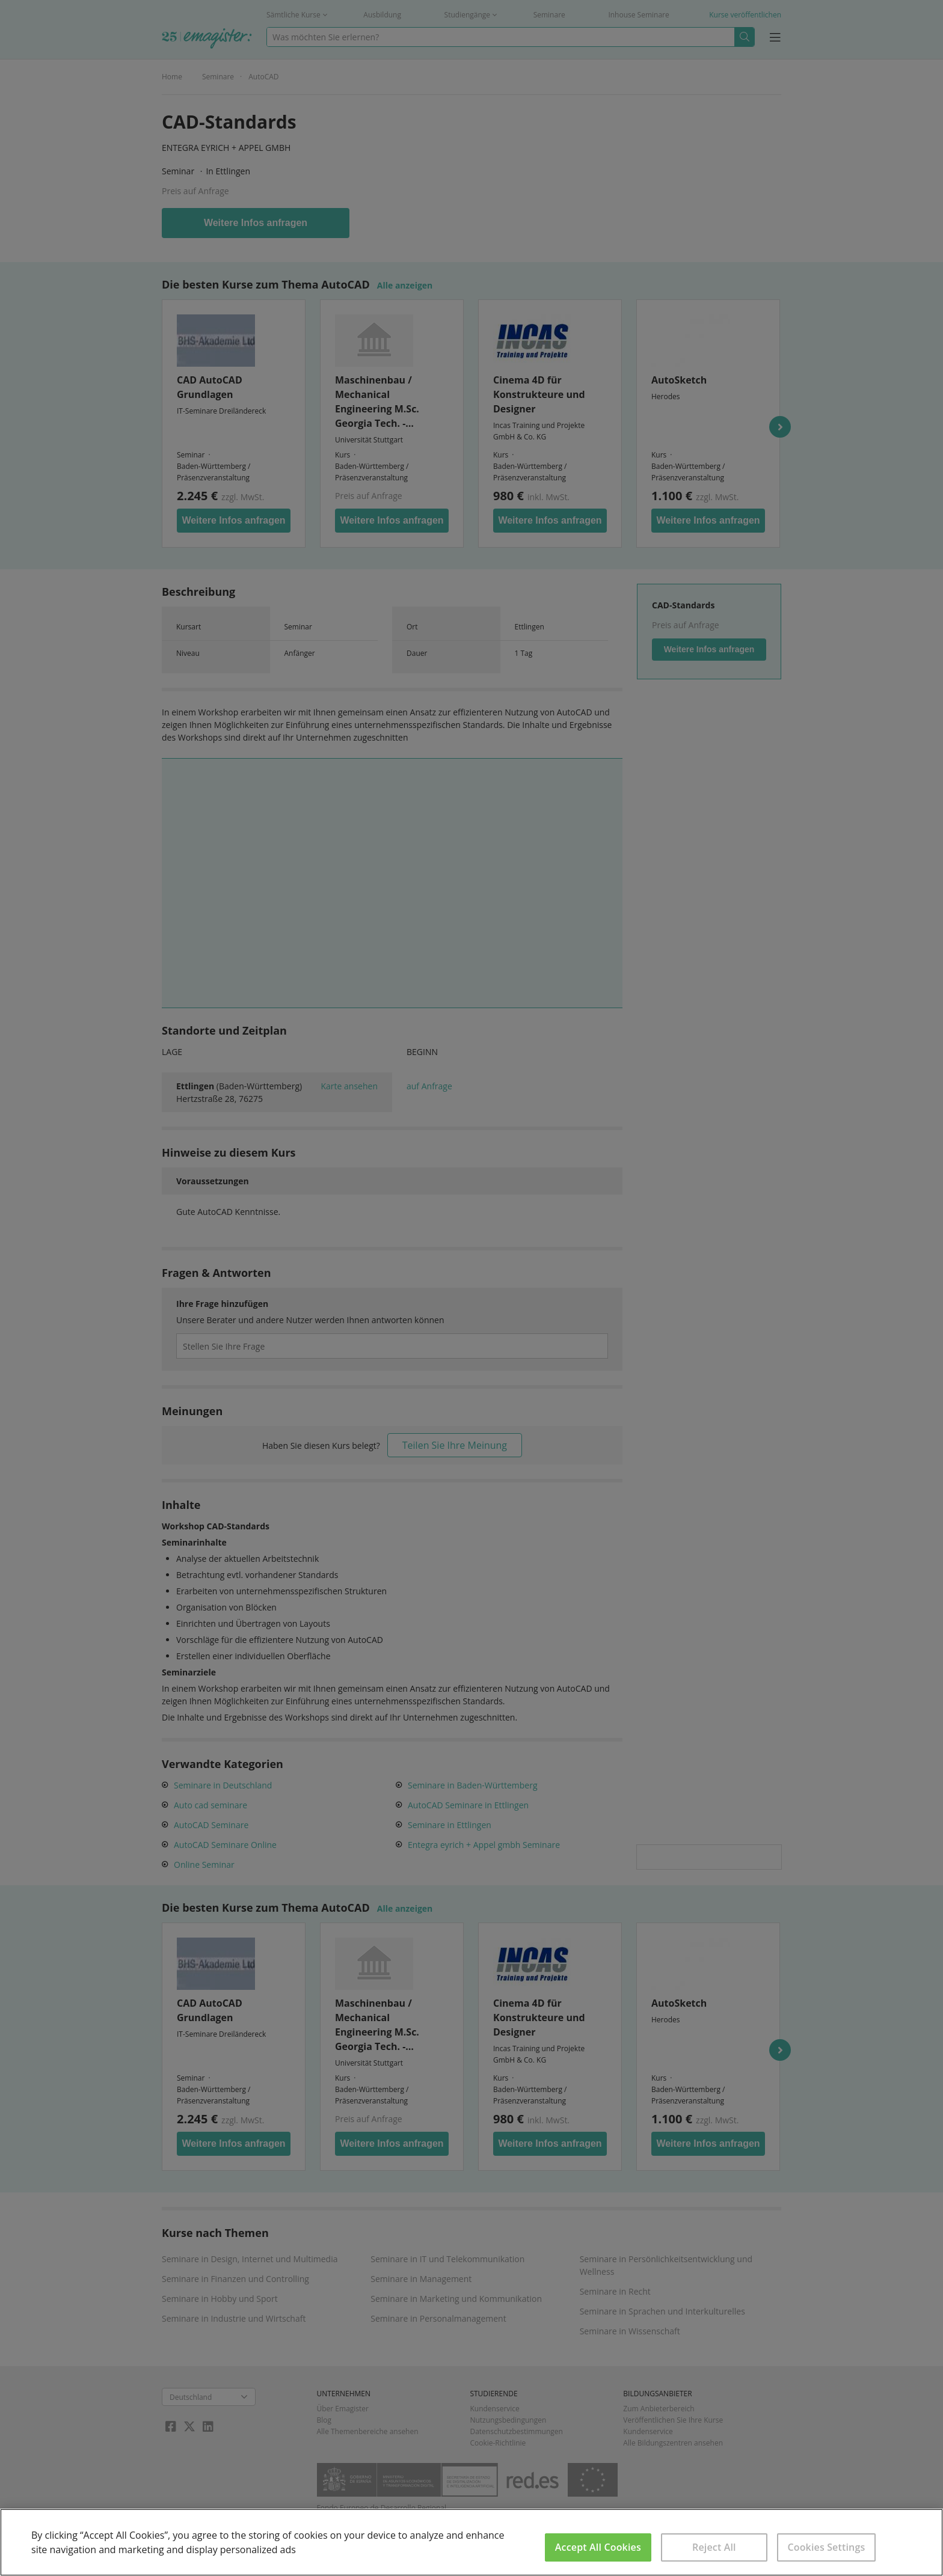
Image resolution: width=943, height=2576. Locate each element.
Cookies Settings (826, 2547)
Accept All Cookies (598, 2547)
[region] (471, 2542)
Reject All (714, 2547)
